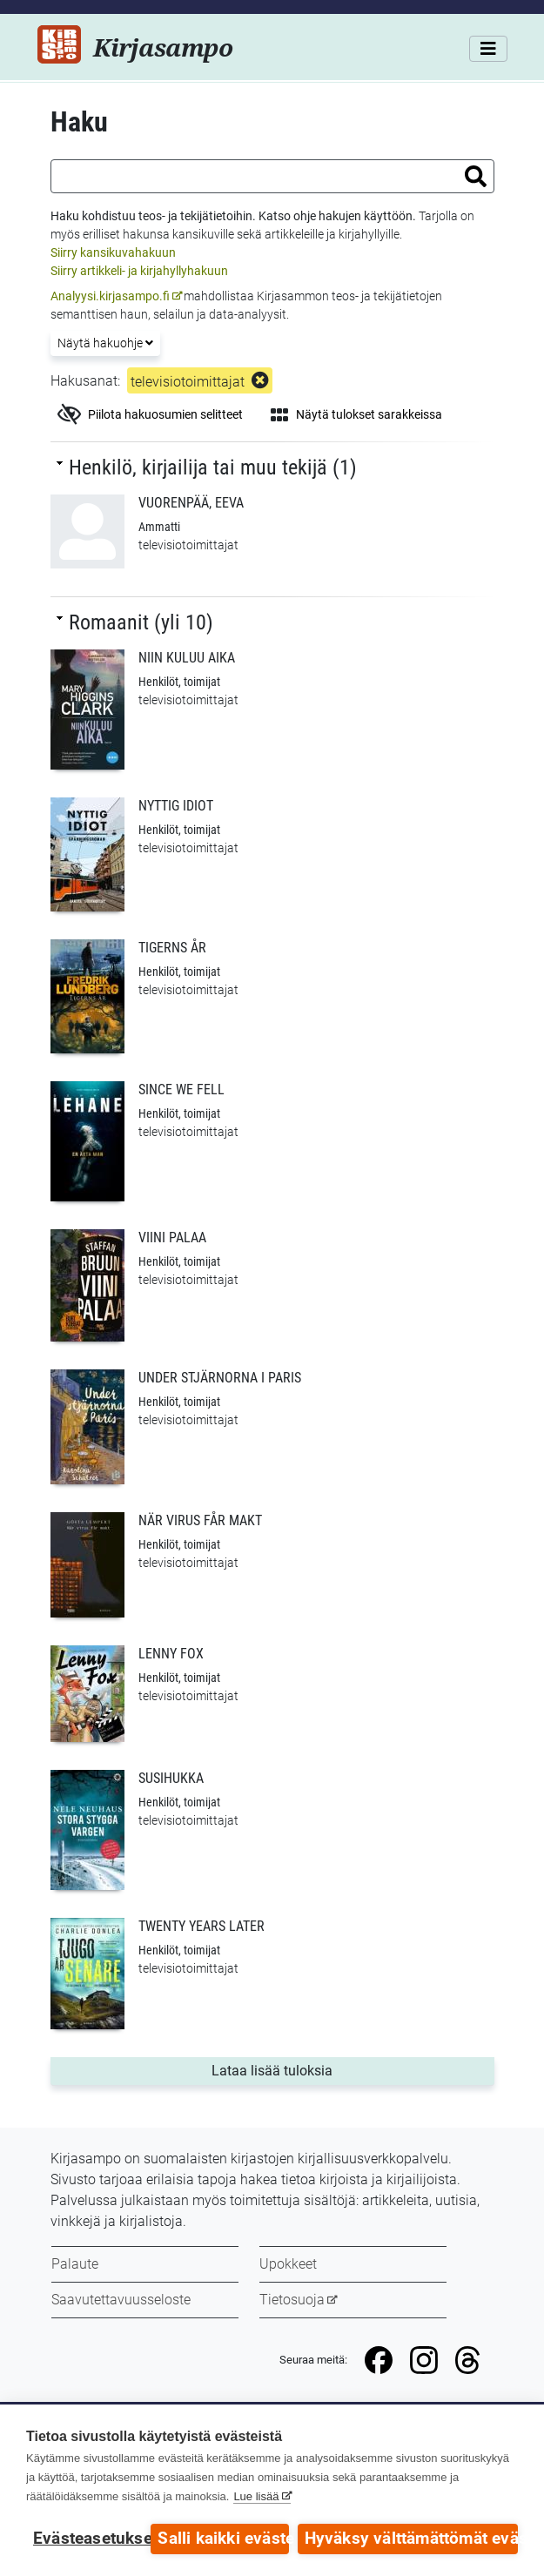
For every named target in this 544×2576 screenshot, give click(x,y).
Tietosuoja (292, 2299)
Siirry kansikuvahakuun (113, 252)
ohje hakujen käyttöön (353, 216)
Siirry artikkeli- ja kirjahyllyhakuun (139, 271)
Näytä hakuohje (105, 343)
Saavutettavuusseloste (121, 2299)
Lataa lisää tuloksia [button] (306, 2069)
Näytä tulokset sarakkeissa (356, 414)
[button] (476, 176)
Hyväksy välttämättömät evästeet (411, 2538)
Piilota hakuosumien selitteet (150, 414)
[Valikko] (488, 49)
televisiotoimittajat (188, 381)
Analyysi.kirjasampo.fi (110, 296)
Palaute (74, 2264)
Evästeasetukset (87, 2538)
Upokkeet (288, 2264)
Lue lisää (256, 2496)
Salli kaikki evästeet (223, 2538)
